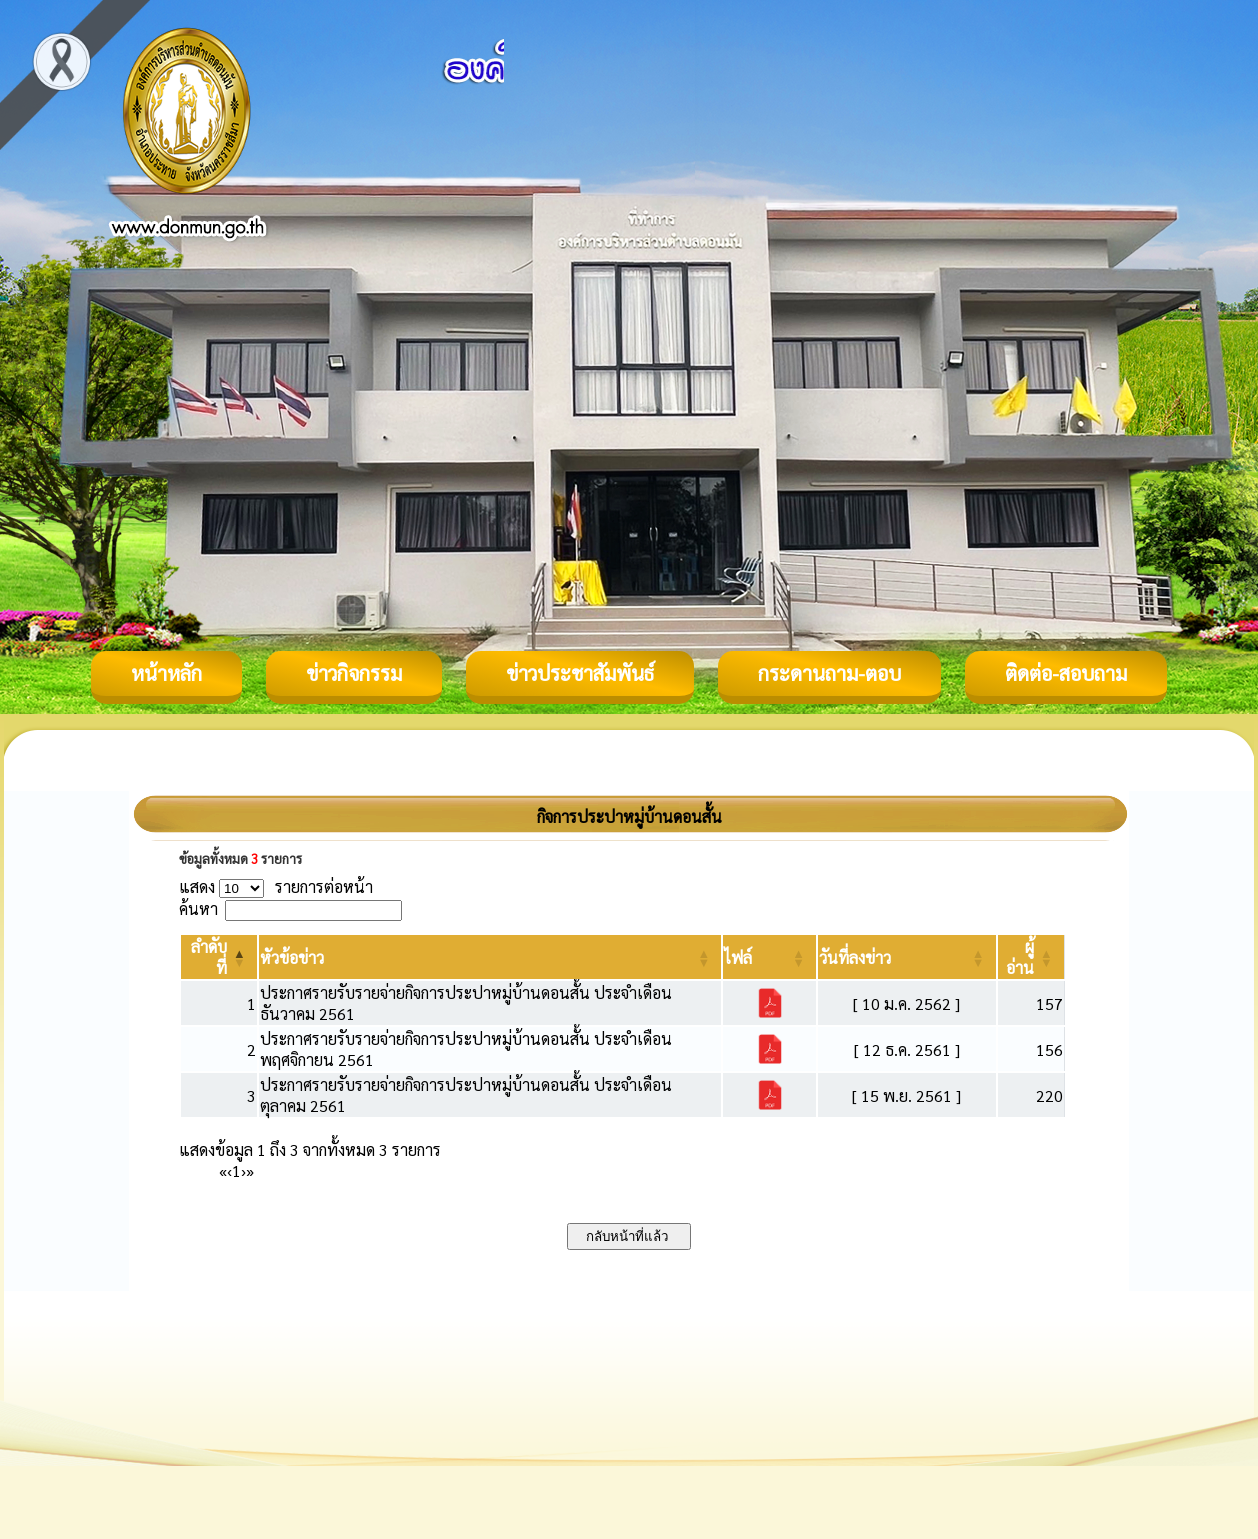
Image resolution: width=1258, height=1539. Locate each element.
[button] (292, 957)
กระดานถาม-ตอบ (829, 673)
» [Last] (250, 1170)
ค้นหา (198, 908)
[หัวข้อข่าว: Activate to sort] (490, 957)
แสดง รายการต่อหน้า (276, 886)
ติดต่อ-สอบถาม (1066, 673)
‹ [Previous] (229, 1170)
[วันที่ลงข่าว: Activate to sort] (907, 957)
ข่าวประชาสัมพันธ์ (580, 673)
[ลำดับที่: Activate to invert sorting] (219, 957)
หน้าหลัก (166, 673)
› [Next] (243, 1170)
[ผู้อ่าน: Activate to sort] (1031, 957)
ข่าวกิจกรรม (354, 673)
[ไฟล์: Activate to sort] (769, 957)
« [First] (223, 1170)
